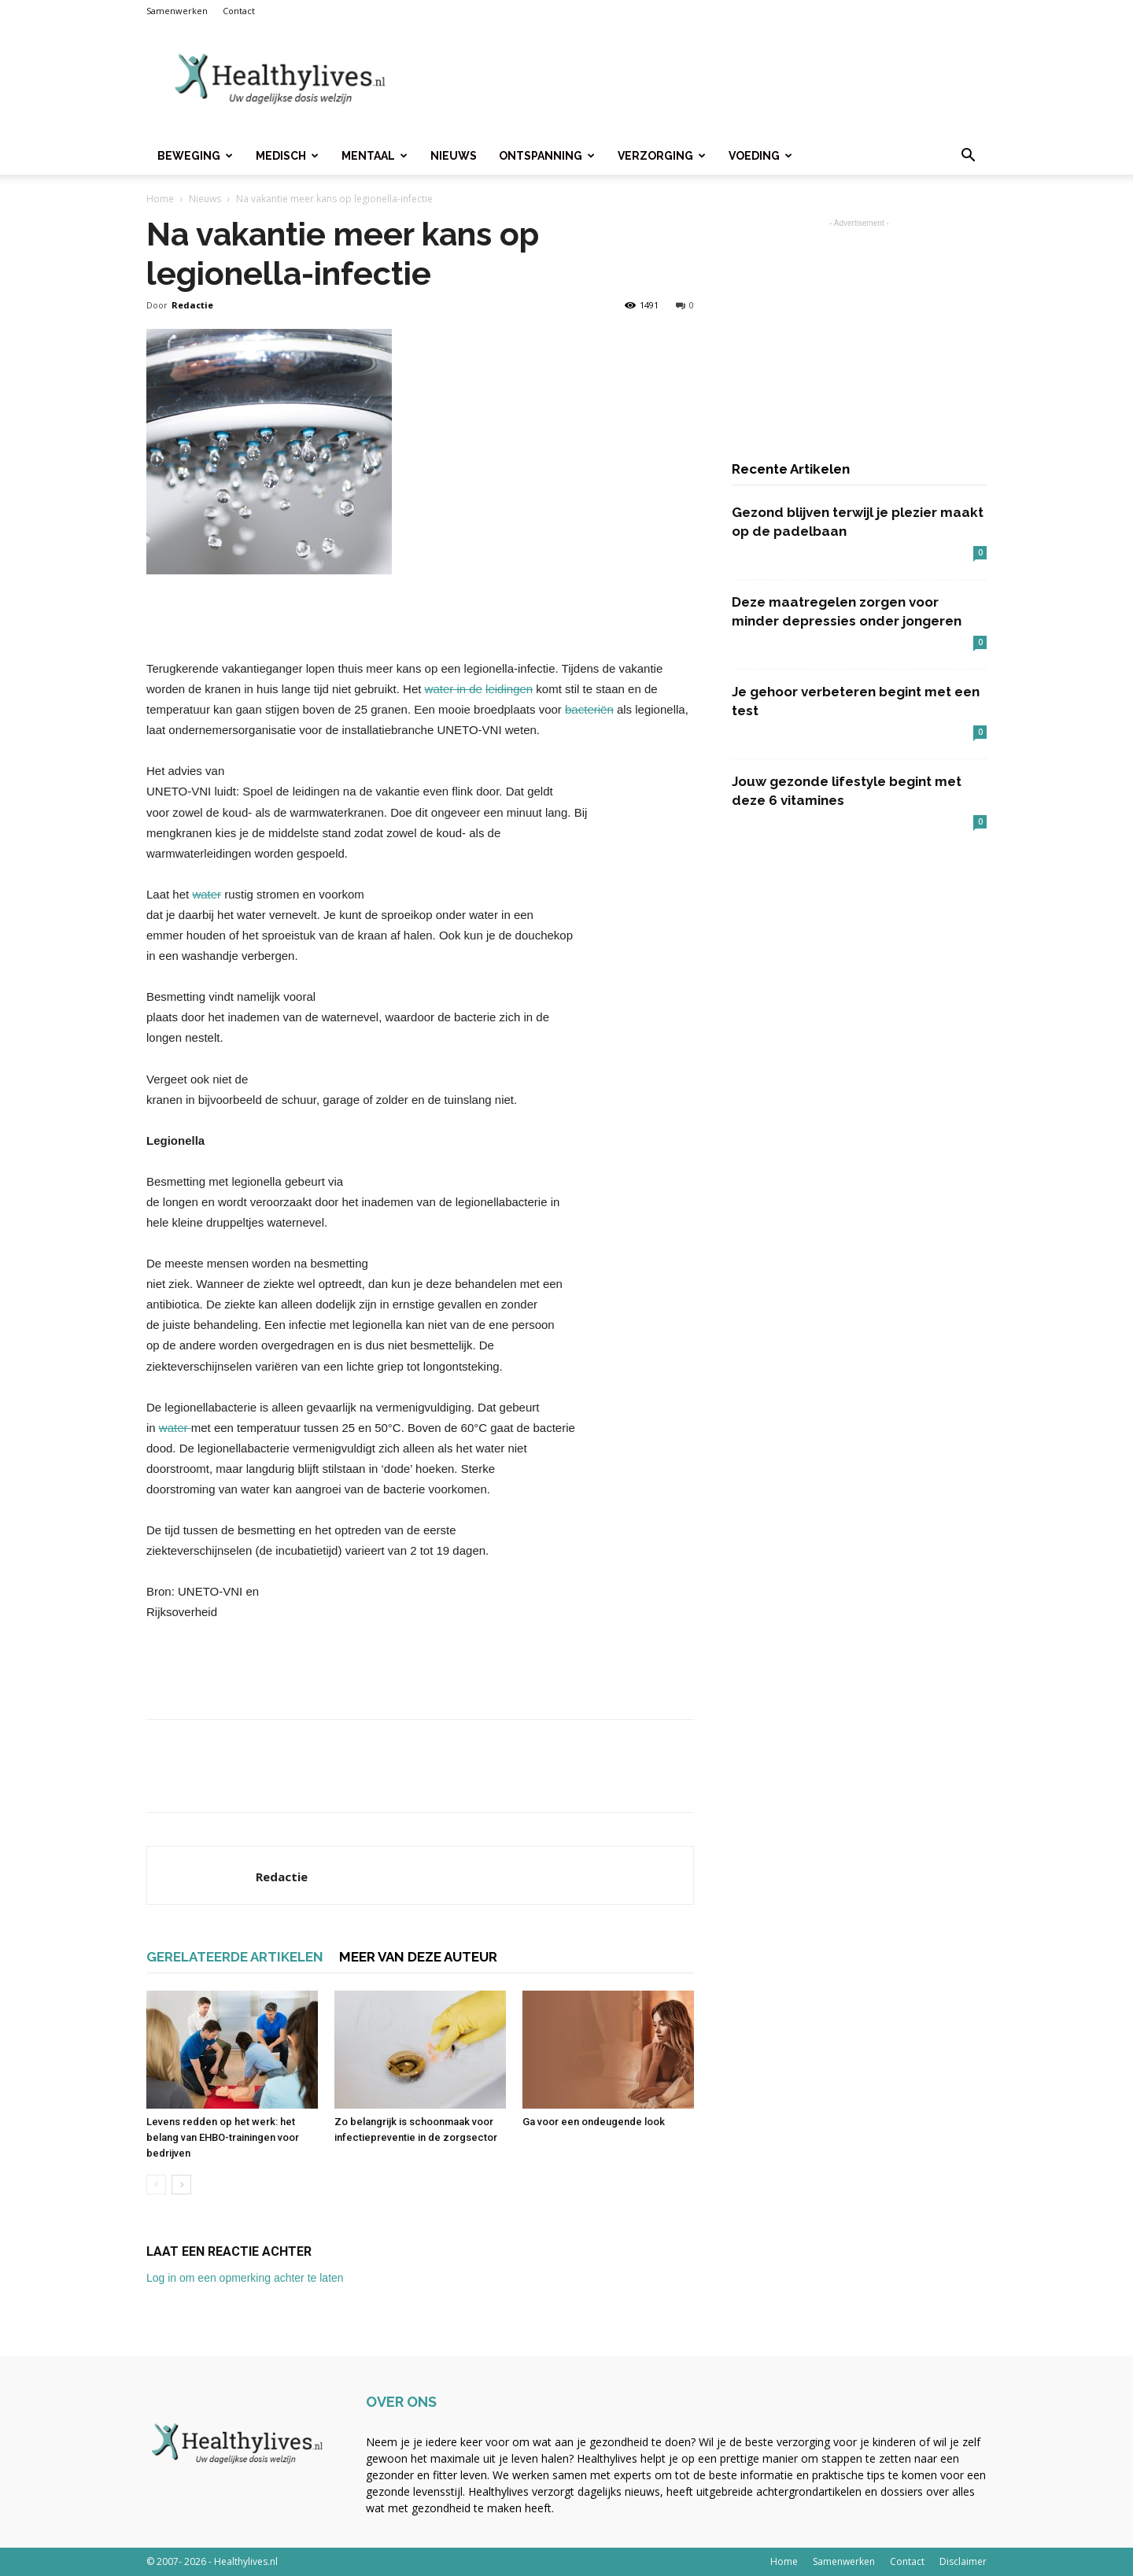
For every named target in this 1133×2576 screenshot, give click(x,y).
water (206, 894)
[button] (968, 156)
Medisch (287, 155)
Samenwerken (177, 11)
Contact (239, 11)
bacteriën (589, 709)
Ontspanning (547, 155)
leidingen (509, 689)
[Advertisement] (700, 79)
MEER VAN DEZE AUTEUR (418, 1957)
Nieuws (453, 155)
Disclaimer (963, 2561)
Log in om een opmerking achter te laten (245, 2278)
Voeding (760, 155)
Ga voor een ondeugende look (593, 2122)
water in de (453, 689)
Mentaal (374, 155)
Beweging (195, 155)
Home (160, 198)
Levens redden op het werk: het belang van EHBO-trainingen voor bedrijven (222, 2137)
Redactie (192, 305)
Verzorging (662, 155)
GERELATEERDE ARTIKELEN (234, 1957)
